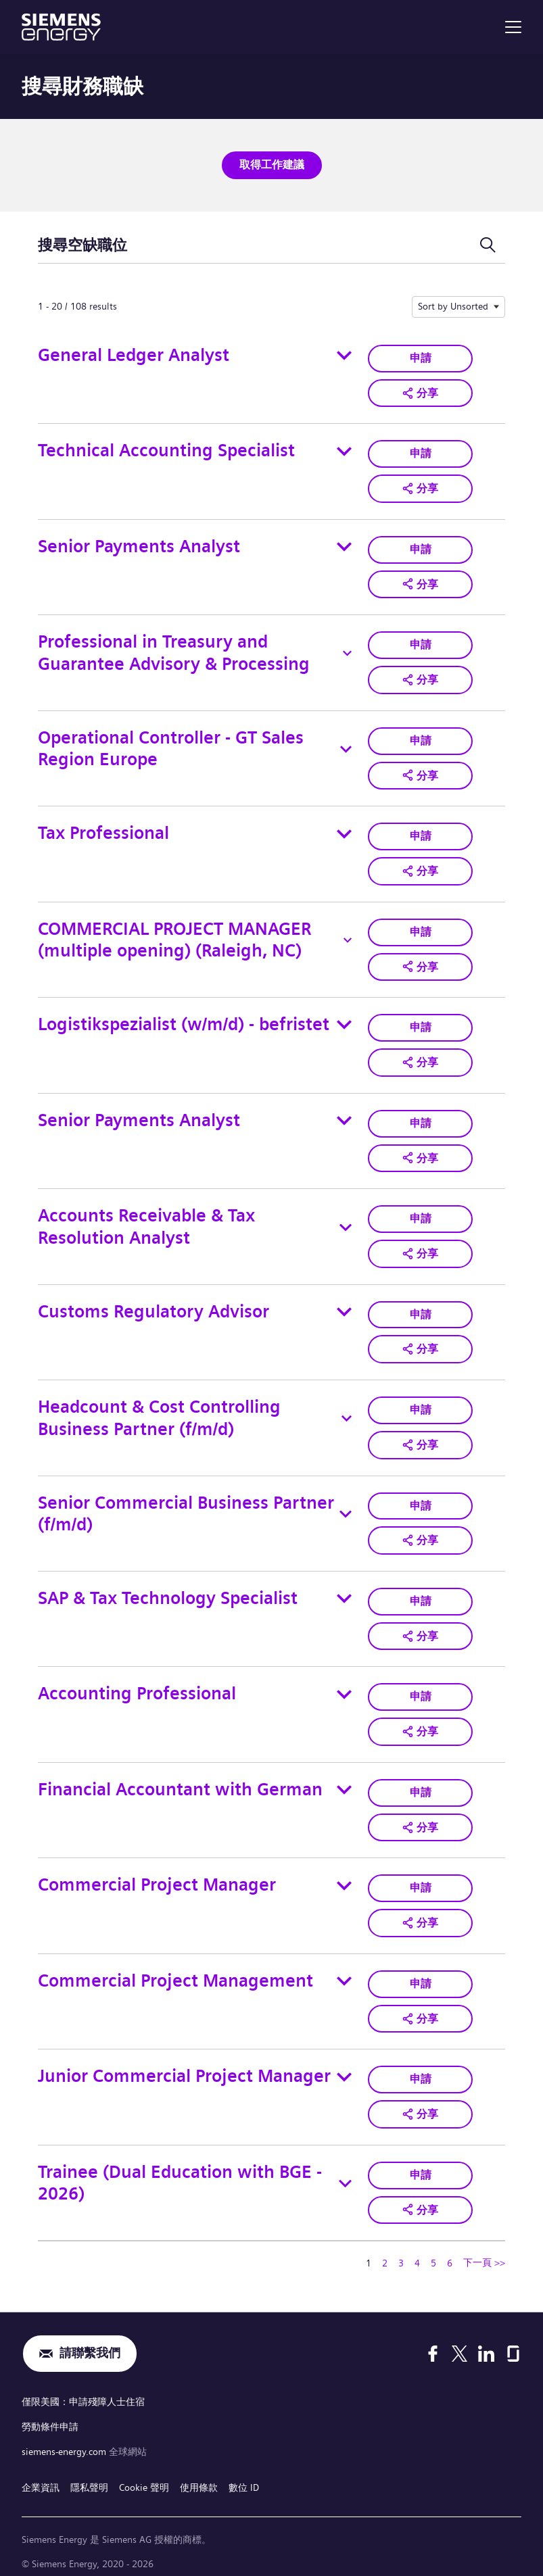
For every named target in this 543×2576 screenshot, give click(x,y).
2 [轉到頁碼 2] (384, 2250)
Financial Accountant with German (180, 1780)
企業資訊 (41, 2471)
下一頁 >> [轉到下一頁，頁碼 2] (484, 2249)
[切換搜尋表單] (487, 244)
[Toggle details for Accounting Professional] (344, 1685)
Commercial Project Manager (157, 1875)
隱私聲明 (89, 2471)
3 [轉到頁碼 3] (401, 2250)
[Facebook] (433, 2341)
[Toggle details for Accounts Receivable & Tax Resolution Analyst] (345, 1221)
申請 (420, 357)
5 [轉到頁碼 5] (433, 2250)
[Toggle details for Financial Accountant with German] (344, 1780)
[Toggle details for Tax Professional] (344, 830)
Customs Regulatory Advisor (153, 1304)
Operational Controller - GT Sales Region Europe (171, 745)
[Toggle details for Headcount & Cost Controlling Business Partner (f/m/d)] (346, 1411)
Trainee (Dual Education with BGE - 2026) (180, 2171)
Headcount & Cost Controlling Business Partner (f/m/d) (159, 1411)
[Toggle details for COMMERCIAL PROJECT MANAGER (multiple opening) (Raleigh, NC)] (348, 936)
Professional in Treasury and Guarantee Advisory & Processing (174, 651)
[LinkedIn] (486, 2341)
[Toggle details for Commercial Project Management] (344, 1970)
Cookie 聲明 (144, 2471)
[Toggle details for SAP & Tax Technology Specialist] (344, 1590)
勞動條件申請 (50, 2413)
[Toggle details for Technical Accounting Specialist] (344, 450)
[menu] (513, 27)
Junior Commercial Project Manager (184, 2065)
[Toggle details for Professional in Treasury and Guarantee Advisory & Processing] (347, 650)
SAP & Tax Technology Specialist (168, 1590)
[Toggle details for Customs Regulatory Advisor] (344, 1305)
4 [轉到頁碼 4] (417, 2250)
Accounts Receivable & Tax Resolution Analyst (146, 1220)
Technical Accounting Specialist (166, 449)
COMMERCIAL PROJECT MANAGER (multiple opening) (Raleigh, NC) (174, 936)
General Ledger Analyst (133, 354)
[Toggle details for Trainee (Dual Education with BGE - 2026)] (345, 2171)
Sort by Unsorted (453, 305)
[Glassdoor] (513, 2341)
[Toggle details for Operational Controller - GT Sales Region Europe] (346, 746)
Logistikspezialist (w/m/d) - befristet (183, 1019)
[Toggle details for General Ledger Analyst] (344, 354)
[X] (459, 2341)
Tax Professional (103, 829)
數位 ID (244, 2471)
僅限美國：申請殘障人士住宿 (83, 2389)
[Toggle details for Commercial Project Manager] (344, 1875)
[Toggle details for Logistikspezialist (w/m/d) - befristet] (344, 1020)
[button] (420, 392)
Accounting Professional (137, 1684)
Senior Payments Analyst (139, 544)
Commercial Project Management (175, 1970)
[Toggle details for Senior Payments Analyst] (344, 544)
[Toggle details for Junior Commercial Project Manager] (344, 2065)
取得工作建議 (271, 164)
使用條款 (199, 2471)
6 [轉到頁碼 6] (449, 2250)
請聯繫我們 (90, 2342)
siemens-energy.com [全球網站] (65, 2437)
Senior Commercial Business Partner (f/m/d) (186, 1506)
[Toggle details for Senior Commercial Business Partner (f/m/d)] (345, 1506)
